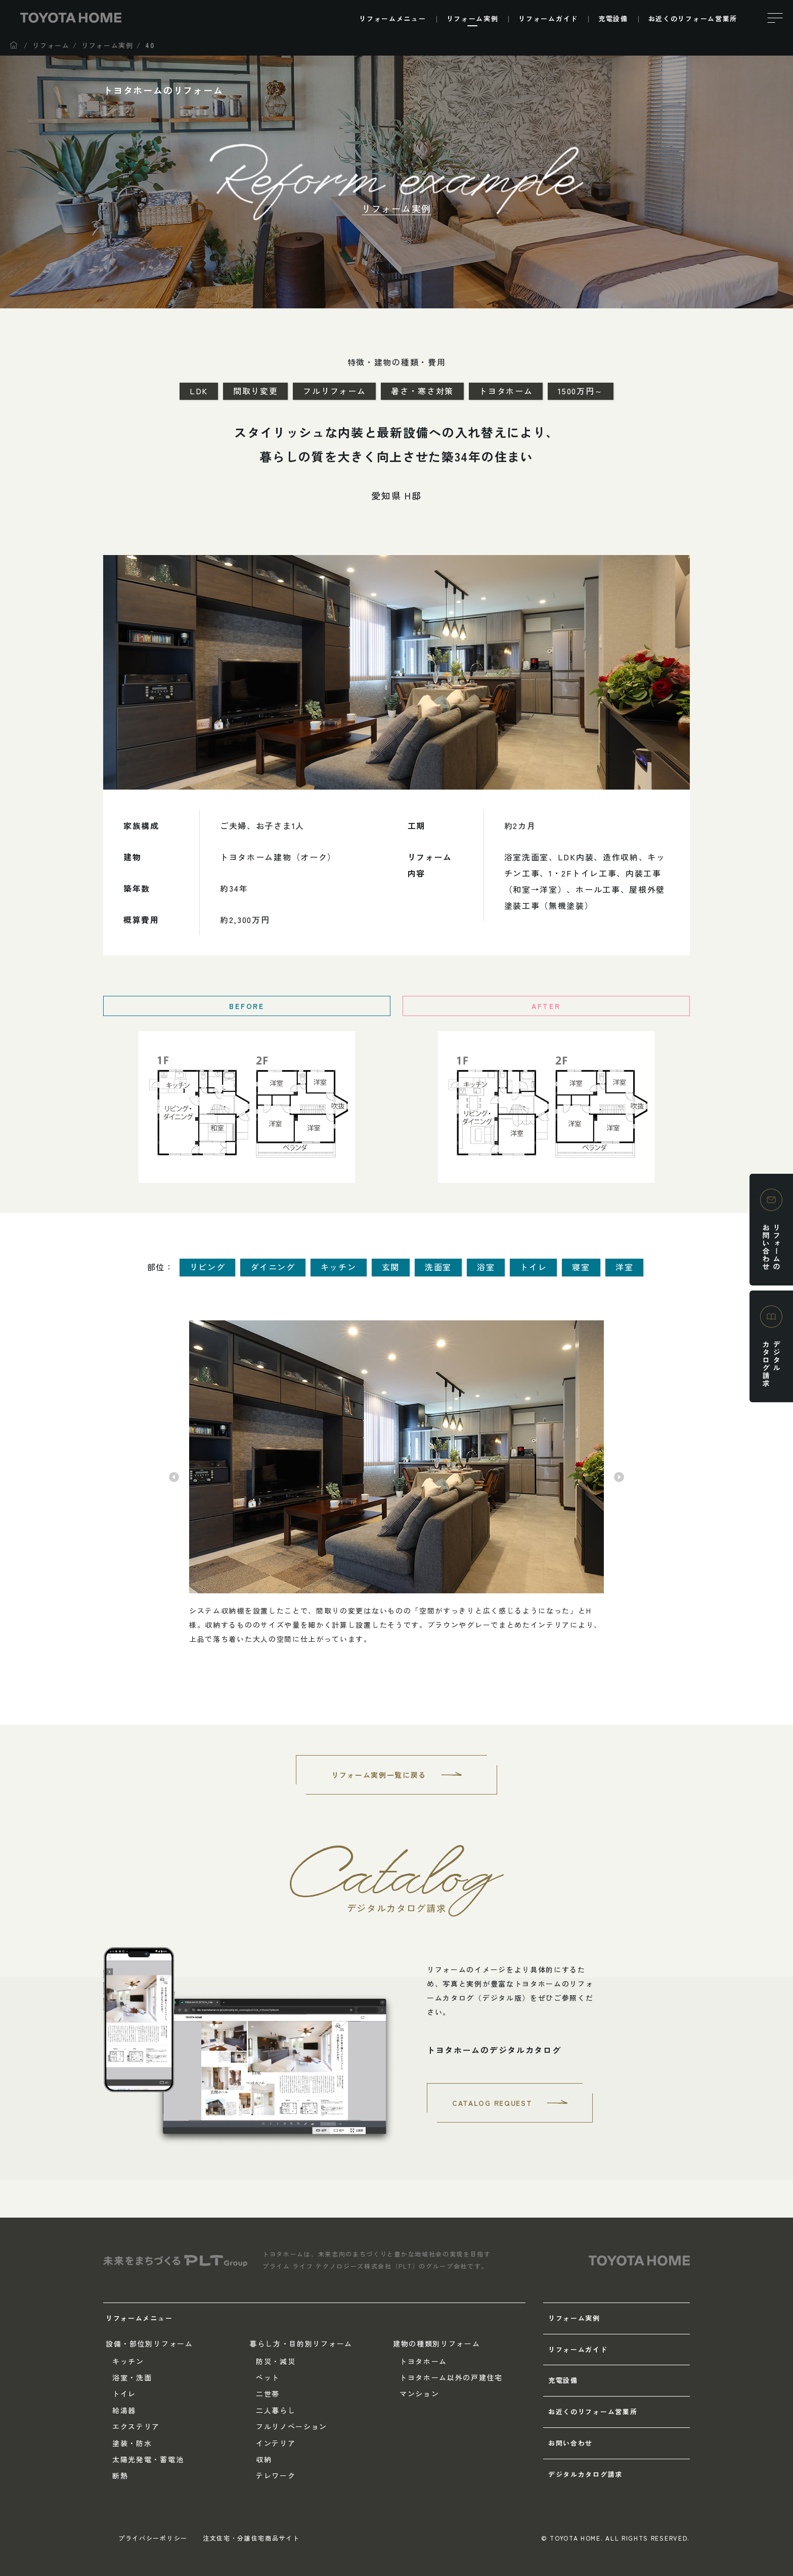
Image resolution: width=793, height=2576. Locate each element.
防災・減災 (275, 2361)
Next (619, 1477)
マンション (419, 2393)
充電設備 (563, 2380)
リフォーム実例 (574, 2318)
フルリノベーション (291, 2426)
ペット (268, 2377)
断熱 (120, 2475)
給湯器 (124, 2410)
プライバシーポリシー (153, 2538)
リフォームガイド (578, 2349)
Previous (174, 1477)
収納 (264, 2459)
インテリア (275, 2443)
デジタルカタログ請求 (585, 2474)
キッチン (128, 2361)
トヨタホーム (423, 2361)
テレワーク (275, 2475)
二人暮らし (275, 2410)
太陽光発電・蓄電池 (148, 2459)
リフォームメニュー (139, 2318)
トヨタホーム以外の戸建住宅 (451, 2377)
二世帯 (268, 2393)
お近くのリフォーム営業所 (592, 2411)
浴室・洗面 (132, 2377)
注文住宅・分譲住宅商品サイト (251, 2538)
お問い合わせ (570, 2443)
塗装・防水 (132, 2443)
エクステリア (136, 2426)
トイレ (124, 2393)
